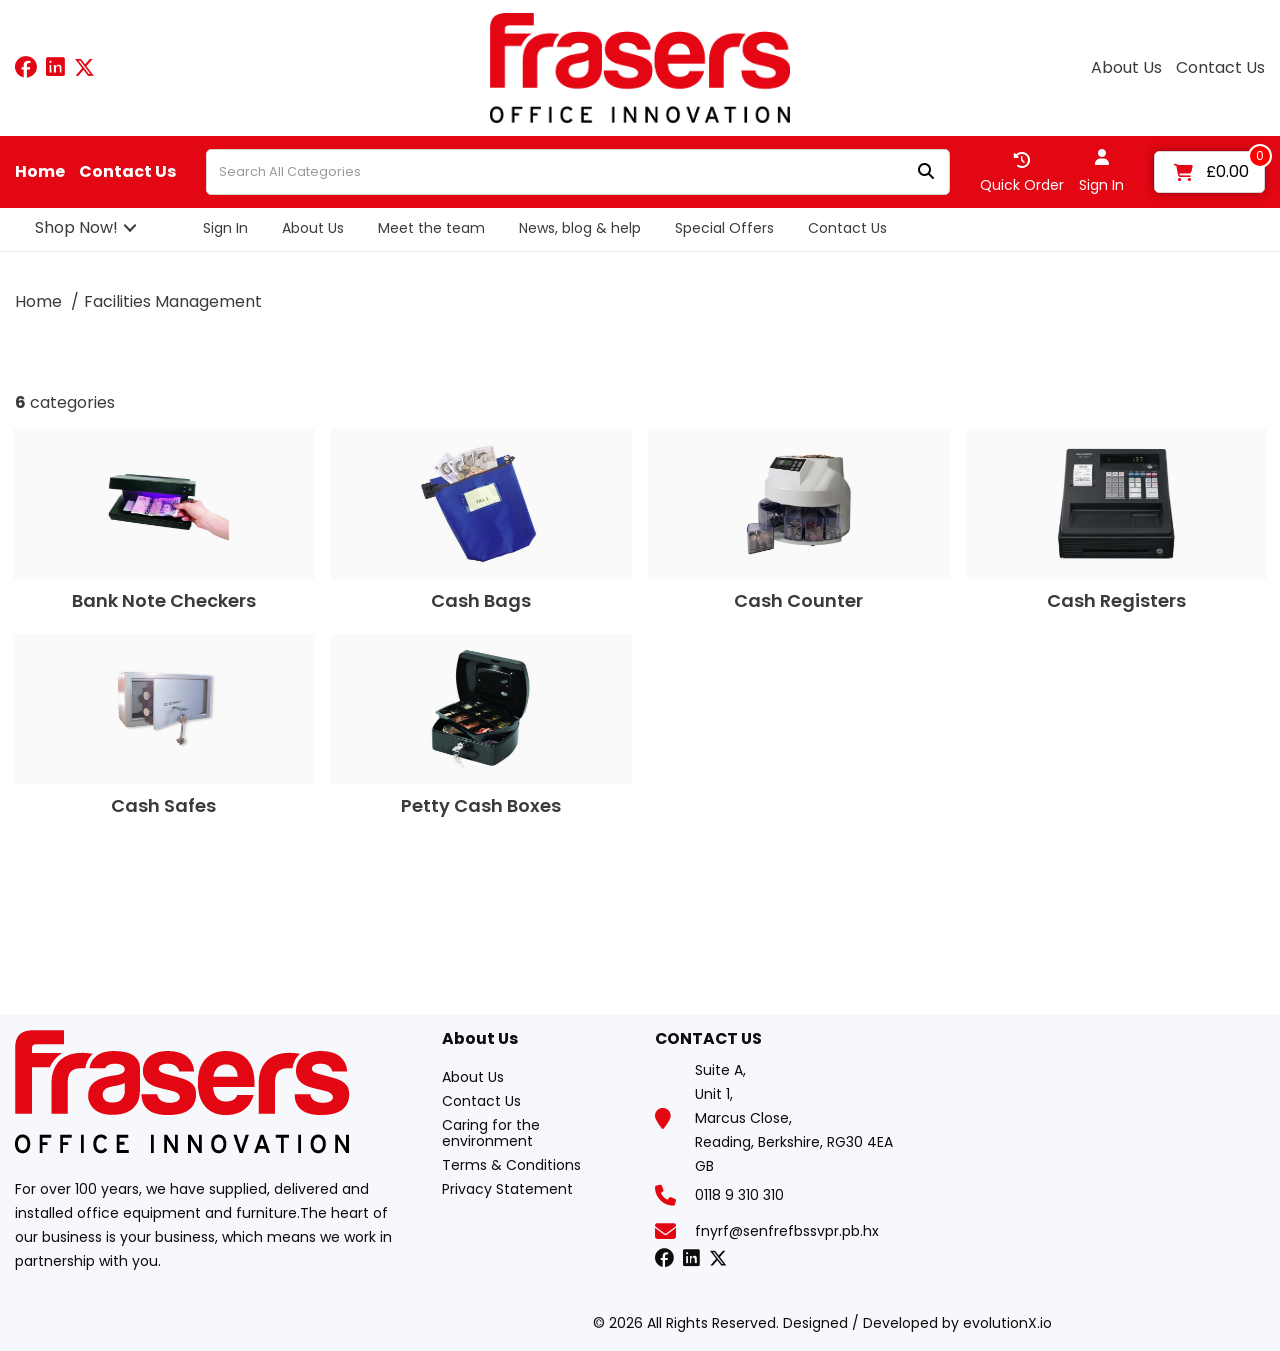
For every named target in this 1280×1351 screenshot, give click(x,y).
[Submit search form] (926, 172)
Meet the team (431, 228)
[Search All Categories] (578, 172)
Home (40, 172)
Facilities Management (173, 301)
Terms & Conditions (511, 1165)
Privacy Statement (507, 1189)
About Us (1126, 68)
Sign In (225, 228)
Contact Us (1220, 68)
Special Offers (724, 228)
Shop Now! (76, 227)
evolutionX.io (1007, 1323)
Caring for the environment (491, 1133)
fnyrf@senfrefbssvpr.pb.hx (787, 1231)
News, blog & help (580, 228)
